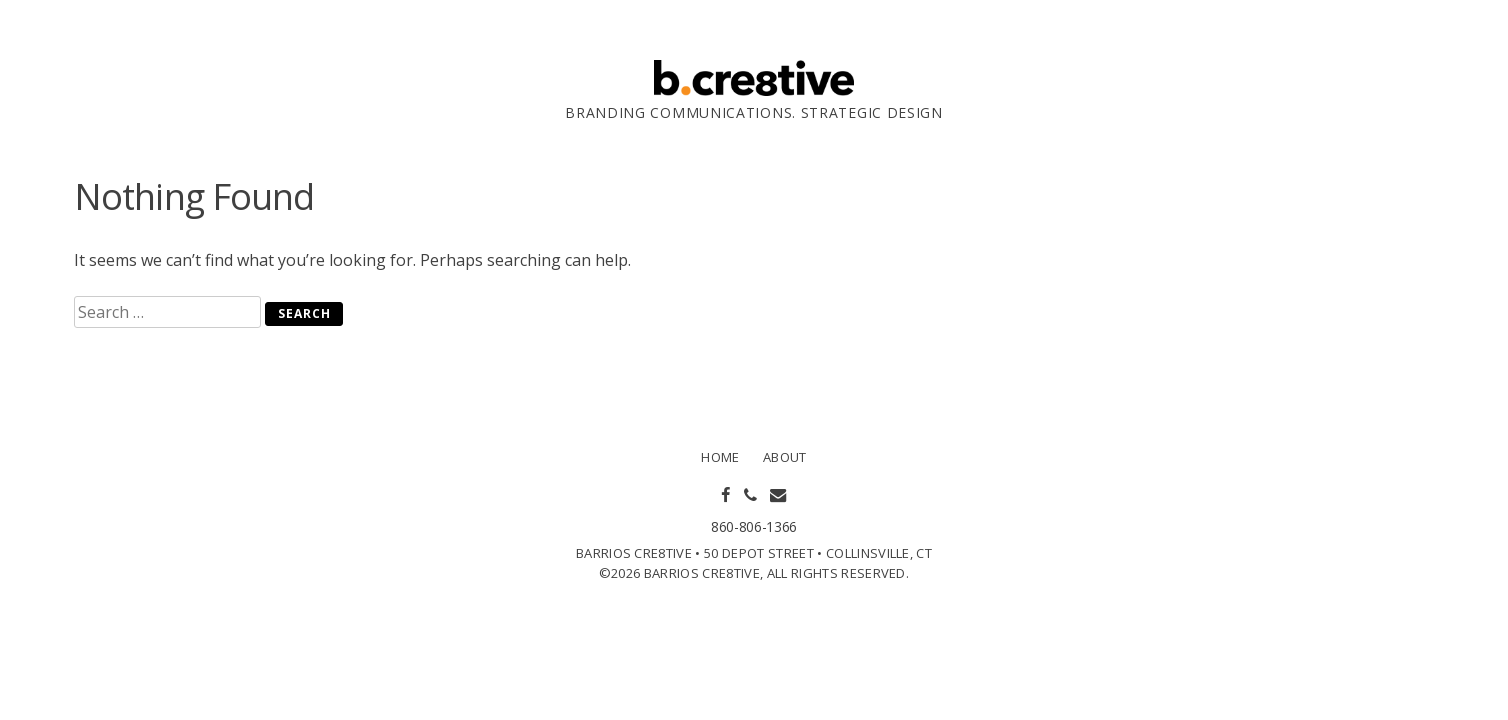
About (785, 457)
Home (720, 457)
